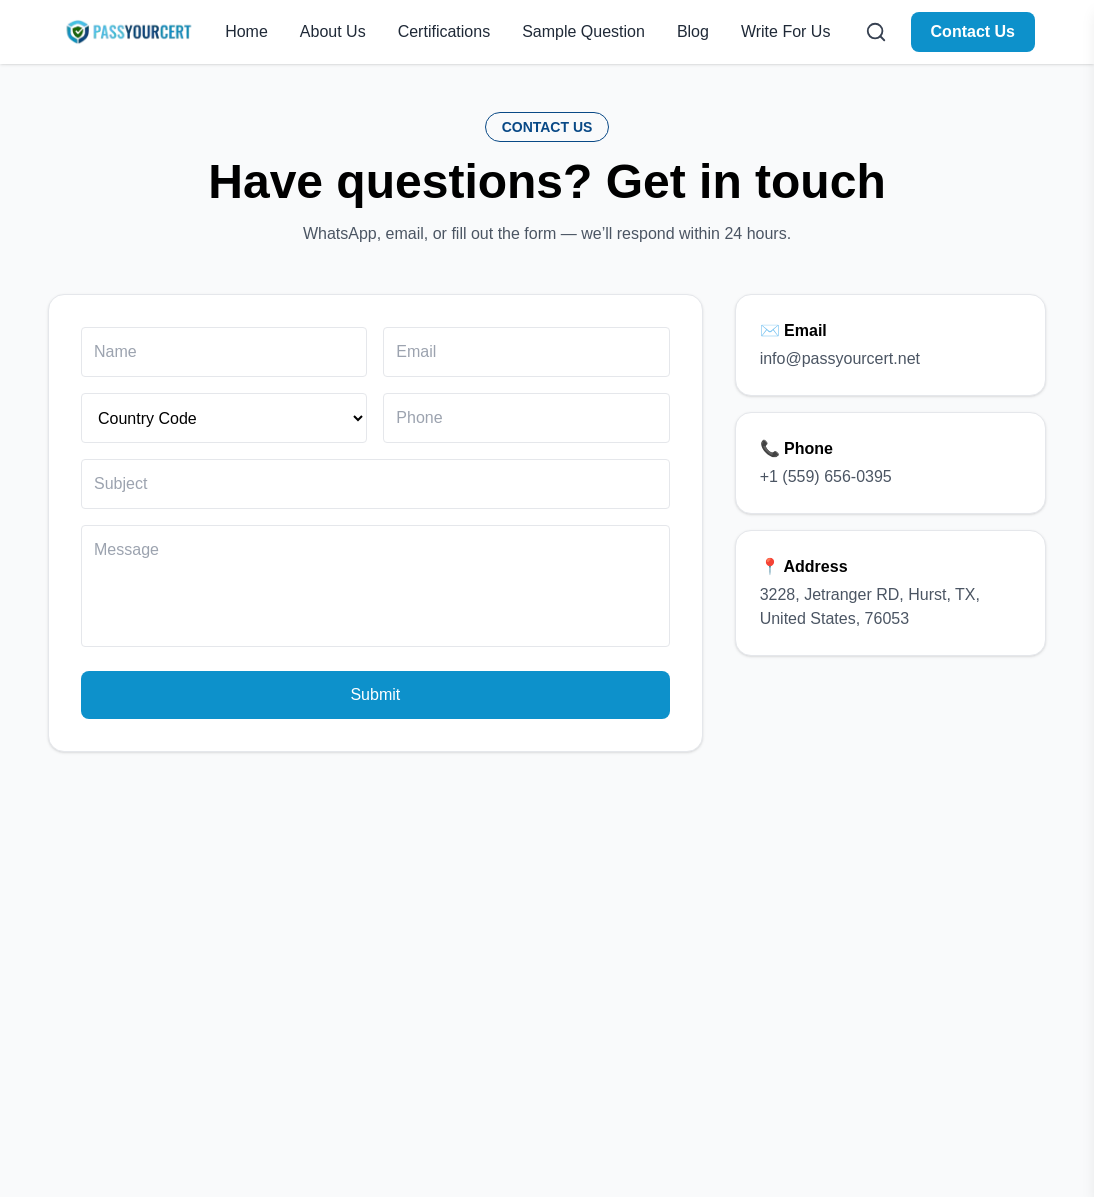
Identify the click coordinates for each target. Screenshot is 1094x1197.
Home (246, 31)
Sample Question (583, 31)
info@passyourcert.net (840, 358)
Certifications (444, 31)
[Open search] (876, 32)
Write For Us (785, 31)
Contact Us (973, 31)
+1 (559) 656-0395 (826, 476)
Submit (375, 694)
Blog (693, 31)
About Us (333, 31)
